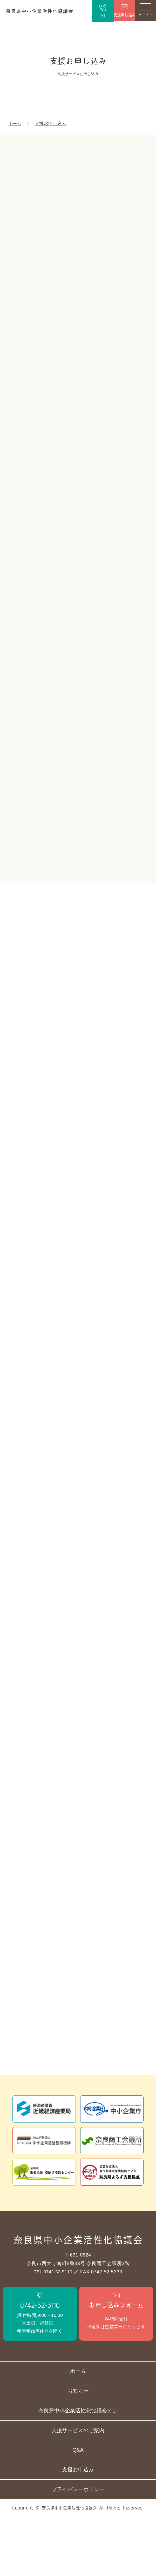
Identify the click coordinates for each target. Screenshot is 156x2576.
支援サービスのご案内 (78, 2481)
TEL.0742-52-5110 (53, 2308)
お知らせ (78, 2436)
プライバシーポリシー (78, 2547)
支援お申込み (78, 2525)
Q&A (78, 2503)
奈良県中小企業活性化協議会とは (78, 2458)
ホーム (15, 126)
